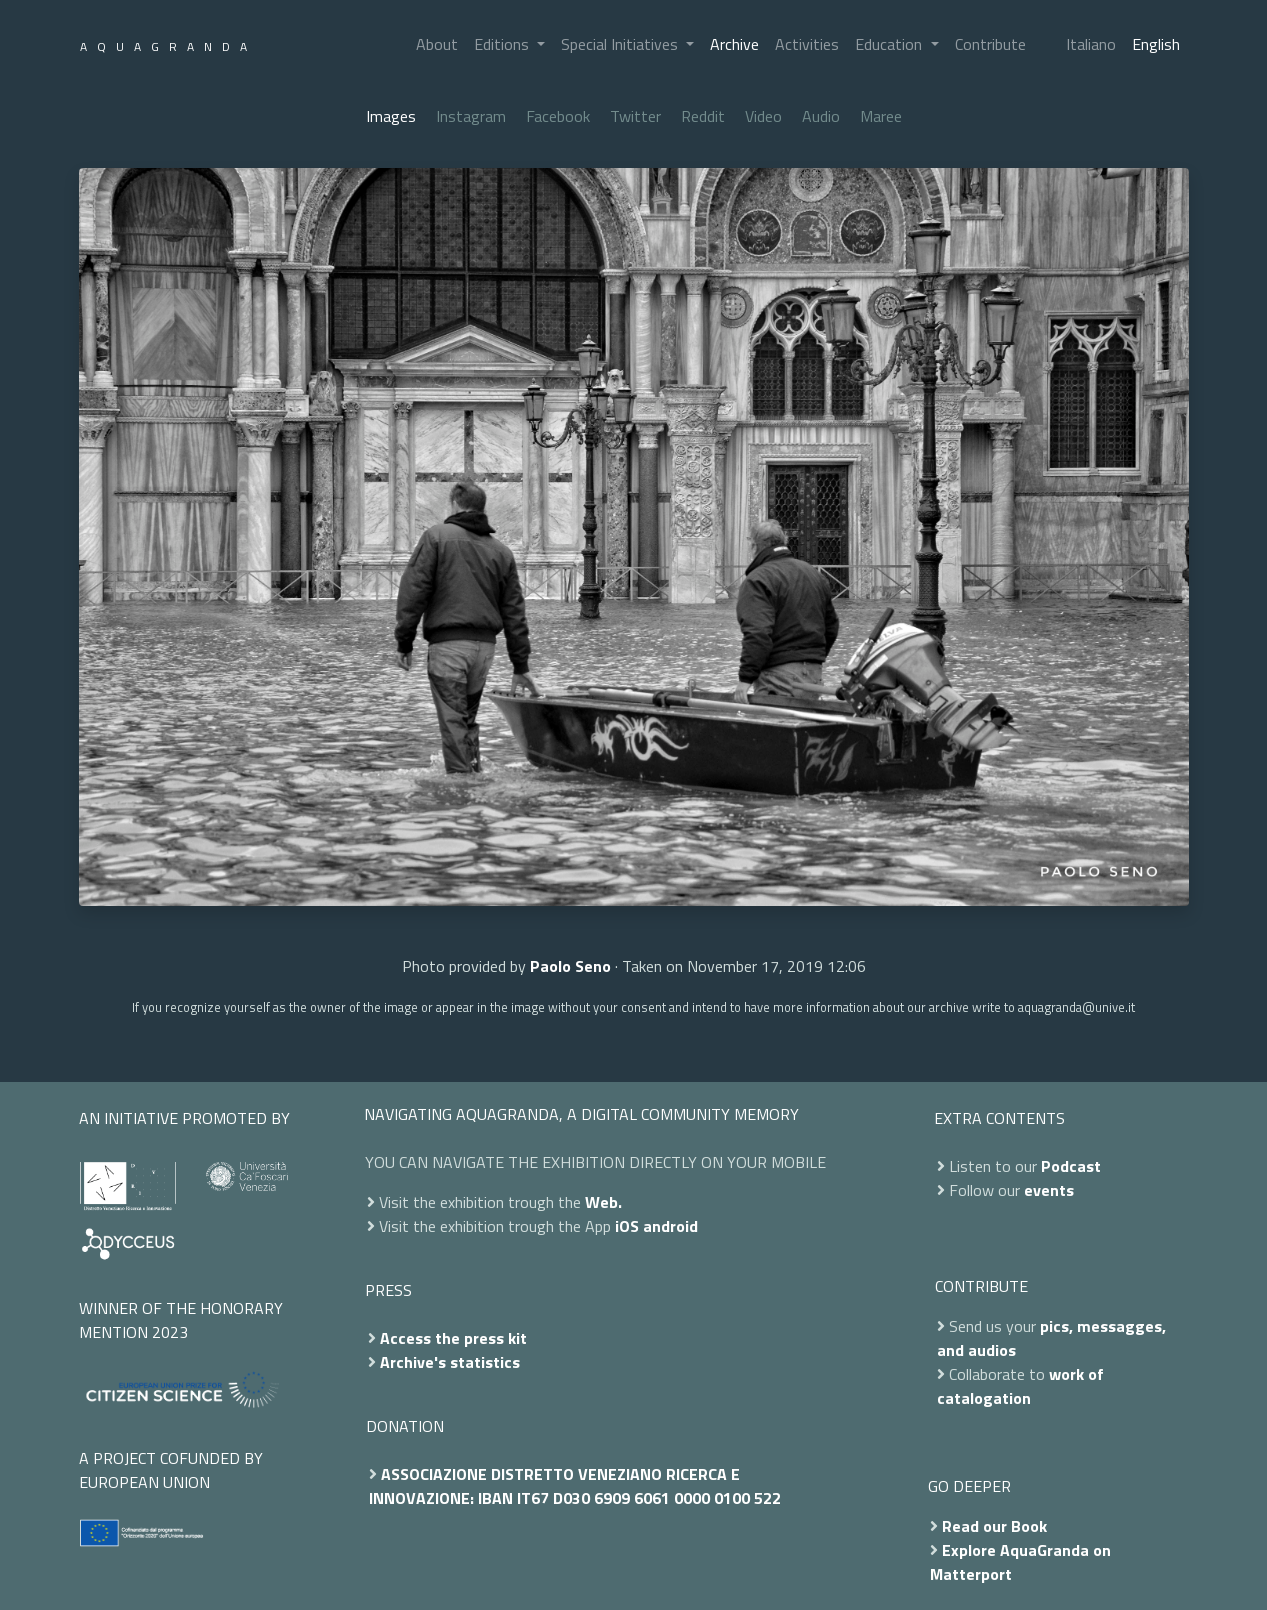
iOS (627, 1226)
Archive (734, 44)
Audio (821, 116)
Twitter (635, 116)
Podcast (1071, 1166)
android (670, 1226)
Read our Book (994, 1526)
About (437, 44)
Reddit (703, 116)
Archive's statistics (450, 1362)
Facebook (558, 116)
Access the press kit (453, 1338)
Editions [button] (503, 44)
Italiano (1091, 44)
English (1156, 44)
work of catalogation (1020, 1386)
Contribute (990, 44)
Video (763, 116)
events (1049, 1190)
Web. (603, 1202)
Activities (807, 44)
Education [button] (890, 44)
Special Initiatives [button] (621, 44)
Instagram (471, 116)
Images (391, 116)
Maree (881, 116)
